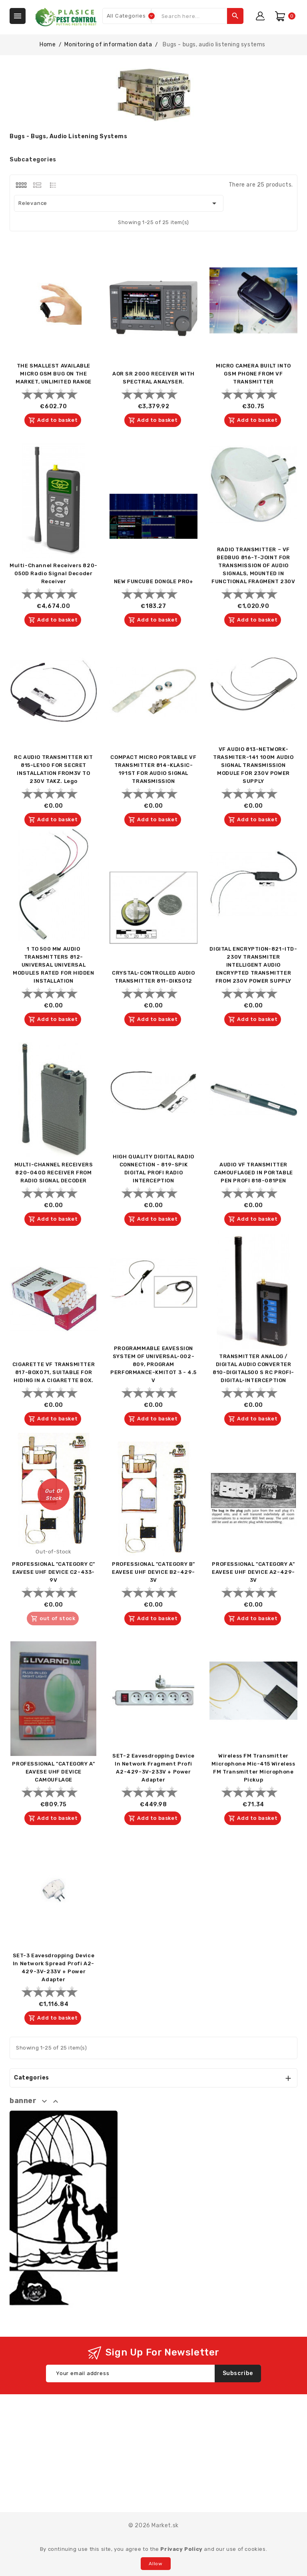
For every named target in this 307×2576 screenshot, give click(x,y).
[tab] (21, 185)
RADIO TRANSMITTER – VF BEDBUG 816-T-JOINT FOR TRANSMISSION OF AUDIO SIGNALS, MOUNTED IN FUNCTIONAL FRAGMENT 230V (253, 565)
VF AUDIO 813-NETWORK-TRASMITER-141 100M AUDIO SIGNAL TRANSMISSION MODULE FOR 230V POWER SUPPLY (253, 765)
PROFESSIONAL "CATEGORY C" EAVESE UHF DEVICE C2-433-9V (53, 1572)
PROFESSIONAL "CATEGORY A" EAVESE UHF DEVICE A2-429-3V (253, 1572)
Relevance (118, 203)
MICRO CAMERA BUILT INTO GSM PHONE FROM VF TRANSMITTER (253, 374)
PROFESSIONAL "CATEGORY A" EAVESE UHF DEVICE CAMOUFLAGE (53, 1772)
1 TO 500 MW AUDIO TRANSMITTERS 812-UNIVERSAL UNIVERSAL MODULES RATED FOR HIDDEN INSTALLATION (53, 965)
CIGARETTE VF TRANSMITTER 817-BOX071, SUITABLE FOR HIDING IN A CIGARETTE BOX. (53, 1372)
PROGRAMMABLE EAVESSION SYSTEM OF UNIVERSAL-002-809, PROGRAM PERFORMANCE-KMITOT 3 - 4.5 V (153, 1364)
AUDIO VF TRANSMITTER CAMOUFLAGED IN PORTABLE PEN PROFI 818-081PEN (253, 1173)
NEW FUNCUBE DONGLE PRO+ (153, 581)
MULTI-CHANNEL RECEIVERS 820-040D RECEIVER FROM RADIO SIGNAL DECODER (53, 1173)
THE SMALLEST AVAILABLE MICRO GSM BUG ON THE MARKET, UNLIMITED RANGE (54, 374)
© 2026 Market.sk (153, 2525)
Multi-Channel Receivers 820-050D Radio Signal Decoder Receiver (54, 573)
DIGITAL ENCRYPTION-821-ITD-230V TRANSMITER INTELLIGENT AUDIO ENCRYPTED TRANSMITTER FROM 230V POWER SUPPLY (253, 965)
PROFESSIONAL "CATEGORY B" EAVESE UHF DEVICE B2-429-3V (153, 1572)
